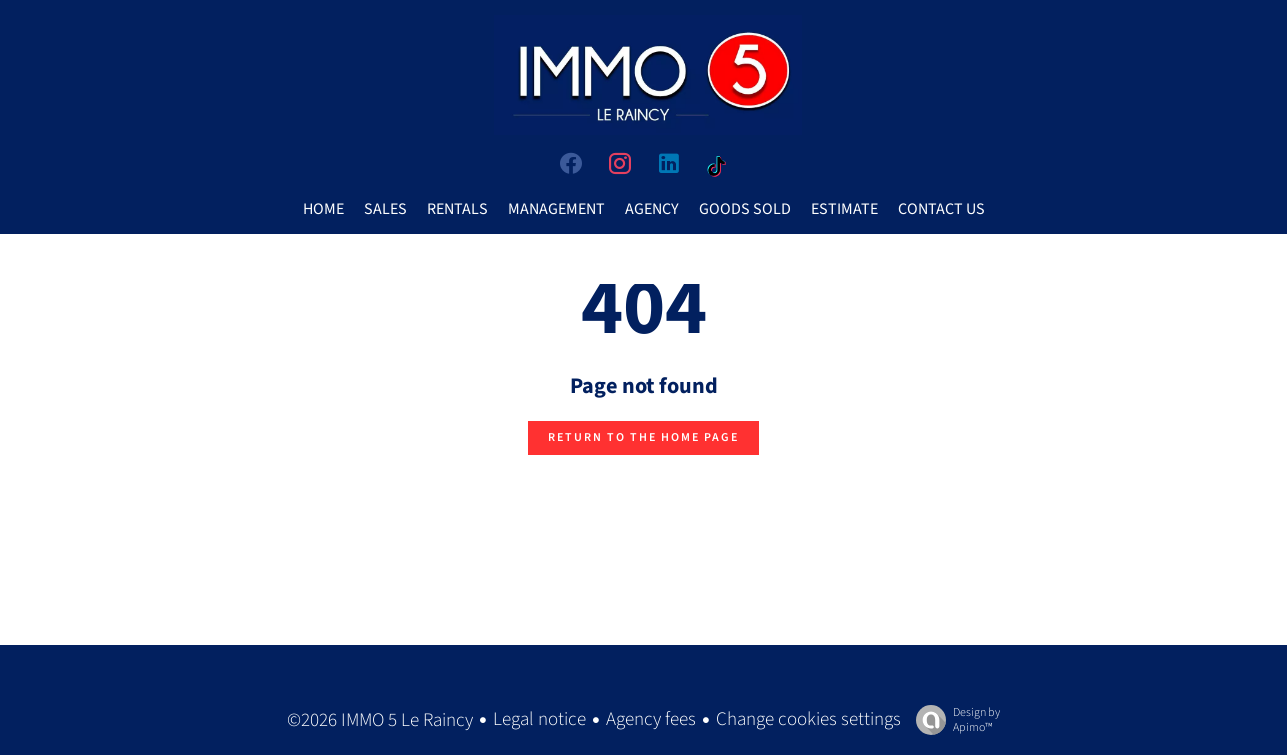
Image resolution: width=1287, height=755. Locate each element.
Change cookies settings (808, 719)
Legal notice (539, 719)
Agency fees (651, 719)
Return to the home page (643, 437)
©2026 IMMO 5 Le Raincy (380, 720)
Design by (953, 719)
